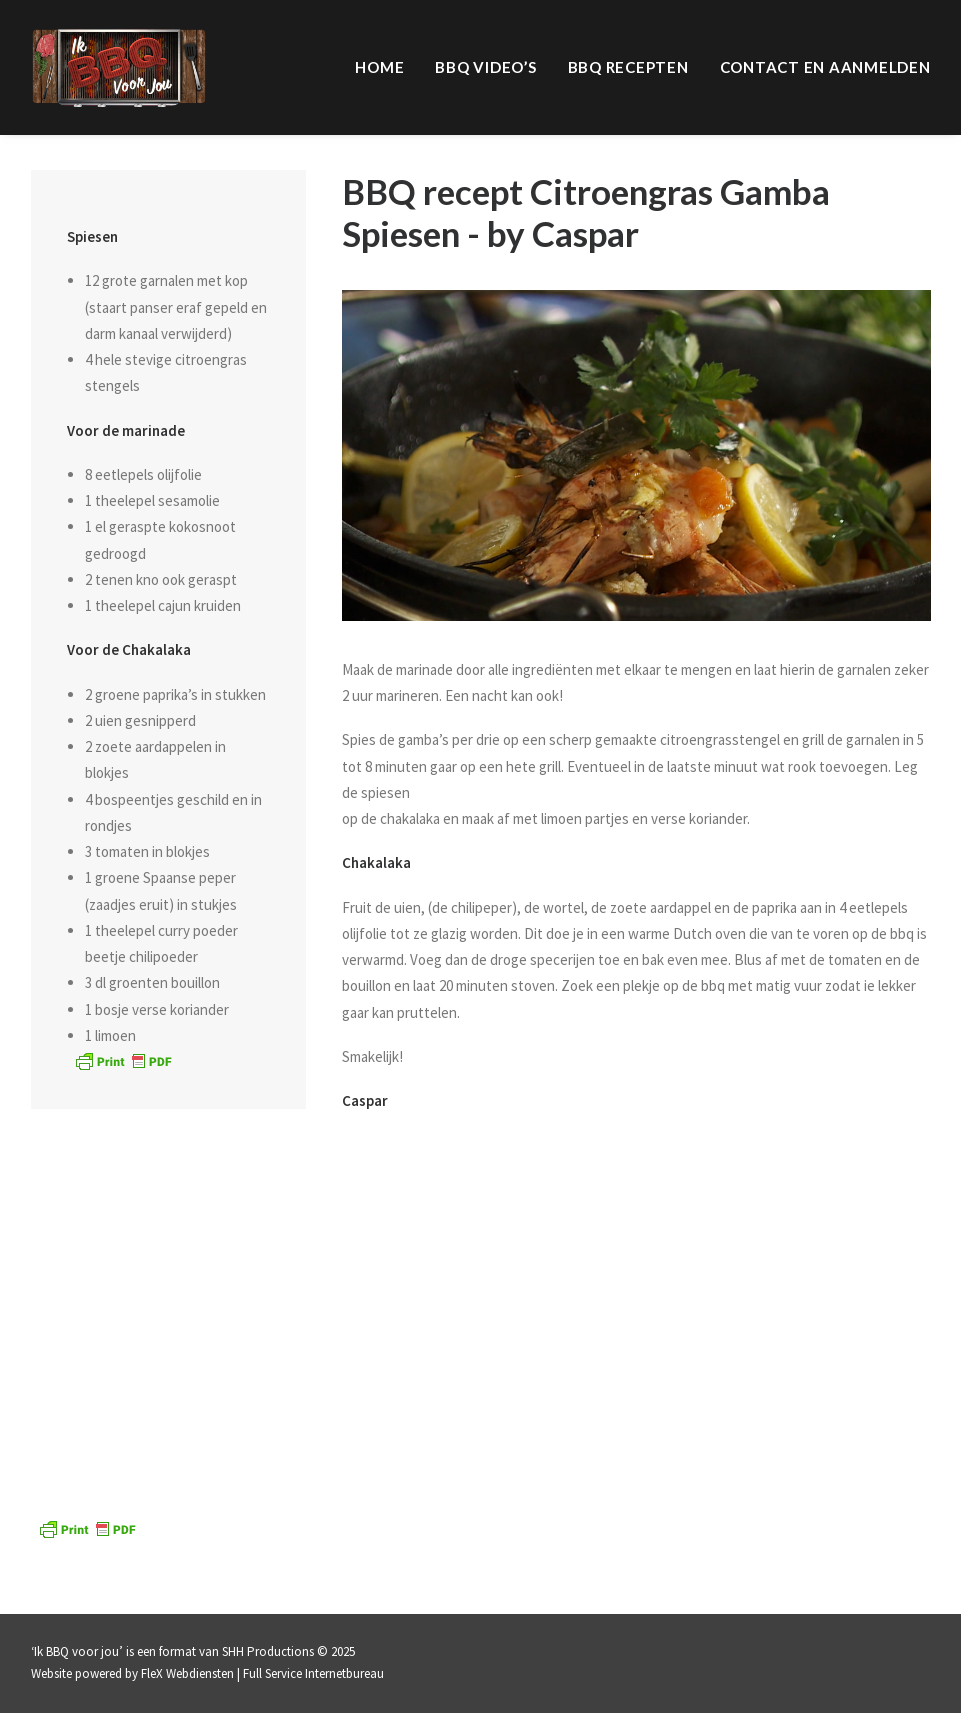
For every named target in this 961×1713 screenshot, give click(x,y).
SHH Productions (268, 1651)
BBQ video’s (485, 67)
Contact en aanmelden (825, 67)
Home (379, 67)
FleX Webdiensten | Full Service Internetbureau (262, 1673)
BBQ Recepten (628, 67)
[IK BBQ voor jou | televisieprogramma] (119, 67)
